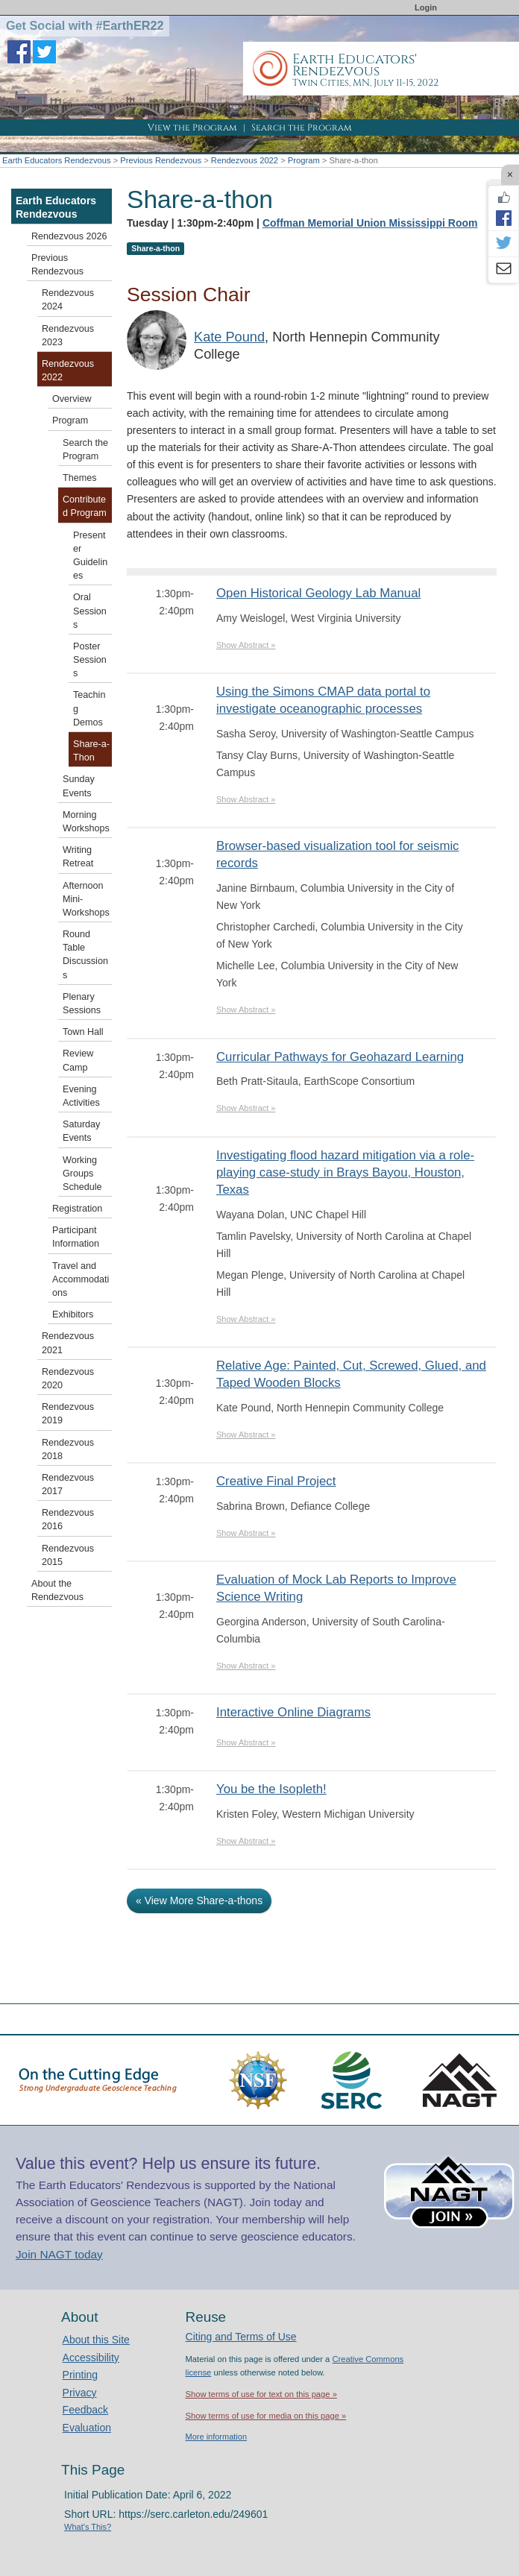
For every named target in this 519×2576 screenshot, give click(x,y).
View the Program (192, 127)
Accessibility (91, 2358)
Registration (77, 1208)
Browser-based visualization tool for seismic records (337, 854)
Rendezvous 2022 (244, 160)
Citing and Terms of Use (241, 2337)
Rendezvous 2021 (68, 1343)
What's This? (87, 2526)
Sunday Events (79, 786)
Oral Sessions (90, 610)
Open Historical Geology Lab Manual (318, 593)
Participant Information (75, 1237)
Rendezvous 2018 (68, 1449)
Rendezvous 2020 (68, 1379)
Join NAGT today (59, 2254)
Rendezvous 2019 (68, 1414)
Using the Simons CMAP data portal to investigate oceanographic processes (323, 700)
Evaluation (87, 2428)
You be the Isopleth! (271, 1789)
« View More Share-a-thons (199, 1900)
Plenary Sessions (82, 1003)
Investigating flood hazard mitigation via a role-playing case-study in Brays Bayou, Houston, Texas (345, 1172)
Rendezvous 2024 (68, 300)
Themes (80, 478)
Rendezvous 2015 (68, 1555)
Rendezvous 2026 (69, 236)
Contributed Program (85, 506)
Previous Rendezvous (160, 160)
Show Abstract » (246, 644)
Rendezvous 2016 (68, 1519)
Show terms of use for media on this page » (266, 2415)
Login (426, 7)
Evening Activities (81, 1096)
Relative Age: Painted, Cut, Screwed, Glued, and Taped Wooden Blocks (351, 1374)
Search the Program (301, 127)
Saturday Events (81, 1131)
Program (304, 160)
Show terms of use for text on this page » (261, 2394)
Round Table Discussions (85, 954)
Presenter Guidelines (90, 556)
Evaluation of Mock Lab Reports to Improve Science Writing (336, 1588)
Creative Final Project (276, 1481)
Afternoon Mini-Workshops (86, 899)
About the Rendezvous (57, 1590)
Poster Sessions (90, 659)
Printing (80, 2375)
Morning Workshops (86, 822)
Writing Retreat (78, 857)
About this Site (96, 2340)
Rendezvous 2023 (68, 335)
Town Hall (83, 1032)
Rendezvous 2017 (68, 1484)
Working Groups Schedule (82, 1173)
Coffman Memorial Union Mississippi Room (370, 223)
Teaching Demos (89, 708)
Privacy (80, 2393)
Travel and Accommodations (80, 1279)
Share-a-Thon (91, 751)
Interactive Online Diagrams (293, 1712)
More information (217, 2436)
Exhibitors (72, 1314)
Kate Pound (229, 337)
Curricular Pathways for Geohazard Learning (340, 1057)
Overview (71, 399)
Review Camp (78, 1060)
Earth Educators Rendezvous (56, 160)
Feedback (85, 2410)
